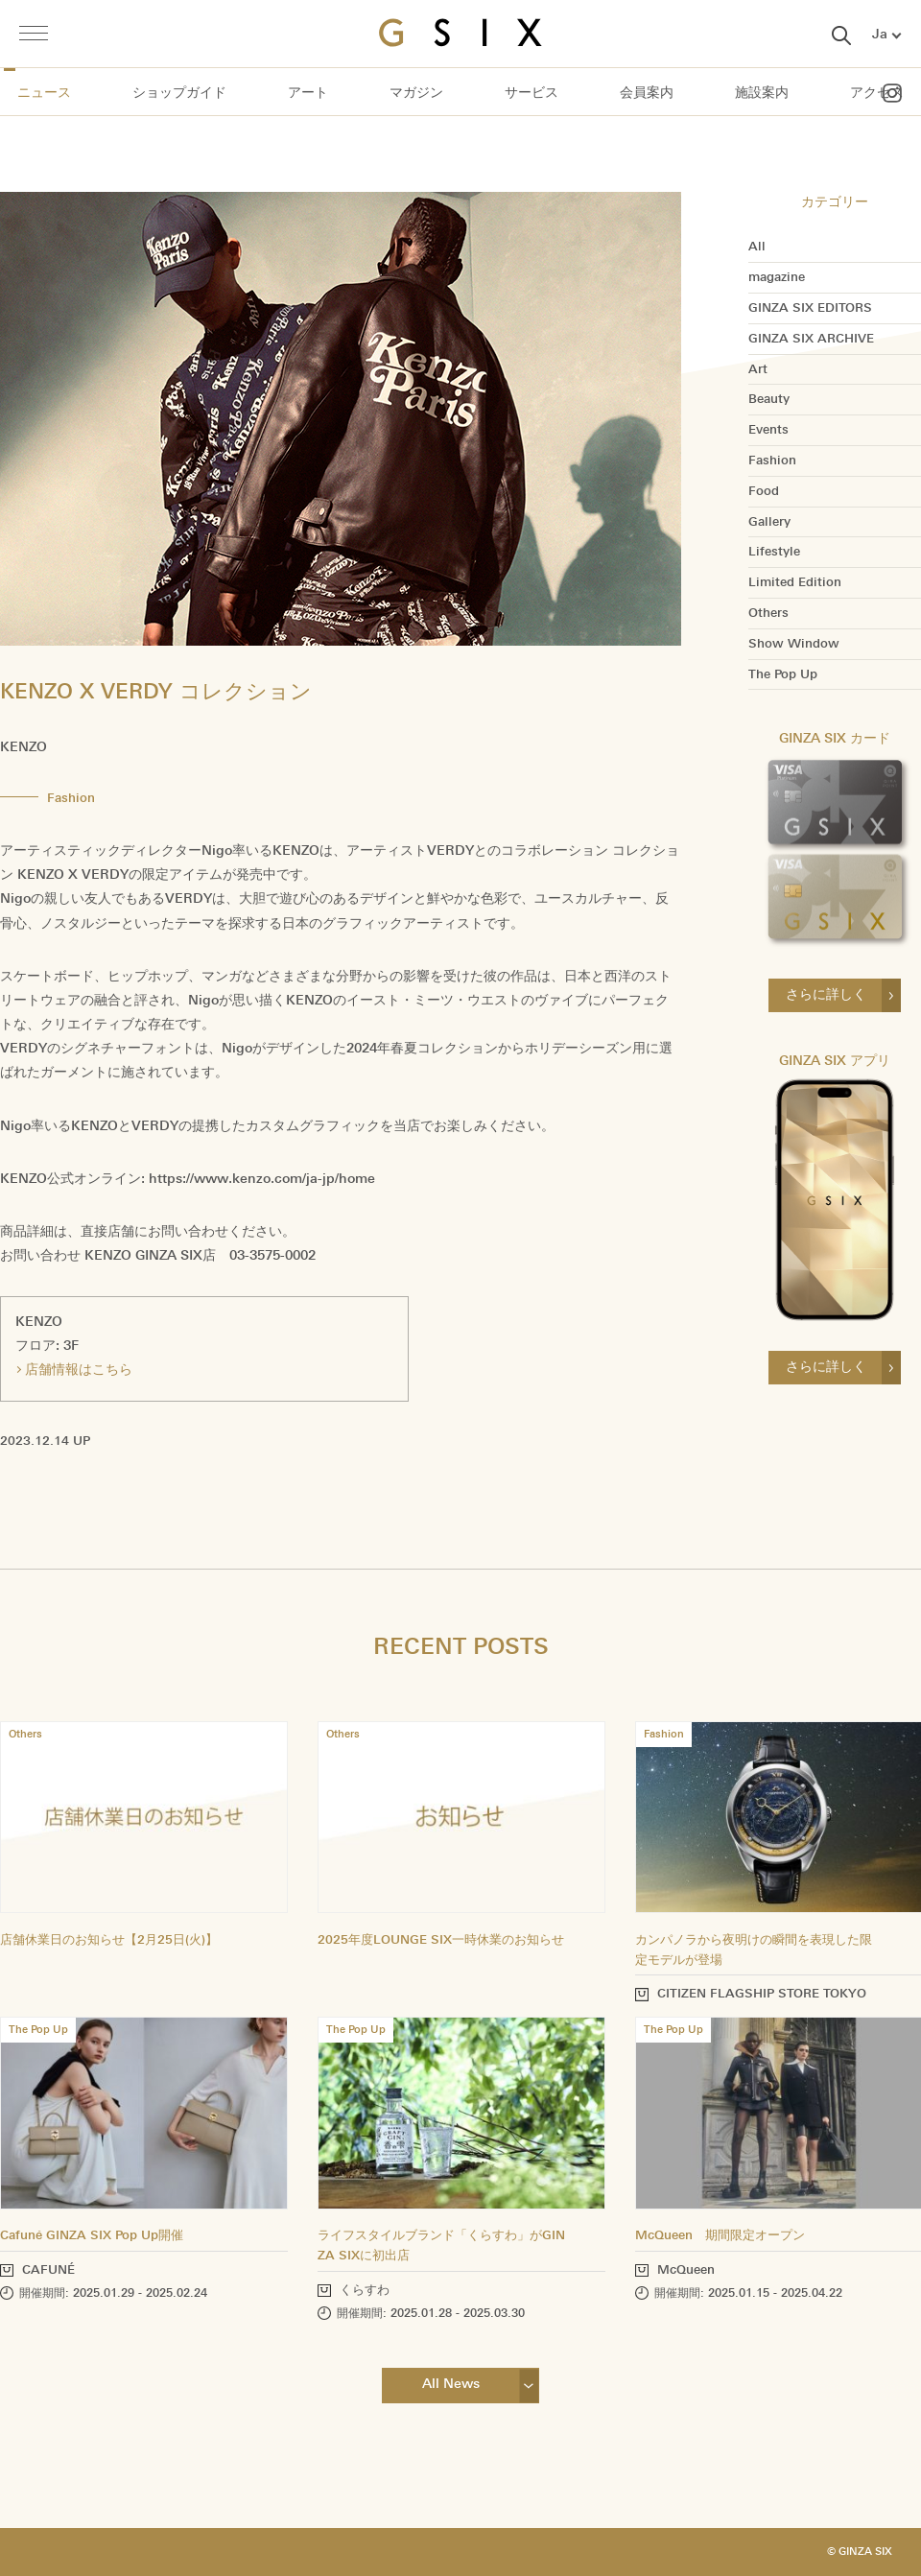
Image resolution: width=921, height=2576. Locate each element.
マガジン (416, 91)
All (757, 246)
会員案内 (646, 91)
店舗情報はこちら (78, 1369)
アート (308, 91)
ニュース (44, 91)
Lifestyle (774, 551)
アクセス (877, 91)
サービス (531, 91)
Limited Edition (794, 582)
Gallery (769, 522)
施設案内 (762, 91)
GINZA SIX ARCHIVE (811, 338)
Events (768, 429)
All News (451, 2383)
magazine (776, 277)
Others (768, 613)
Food (763, 491)
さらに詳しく (826, 994)
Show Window (793, 643)
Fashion (772, 460)
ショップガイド (179, 91)
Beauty (769, 399)
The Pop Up (782, 674)
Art (758, 369)
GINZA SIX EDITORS (810, 308)
